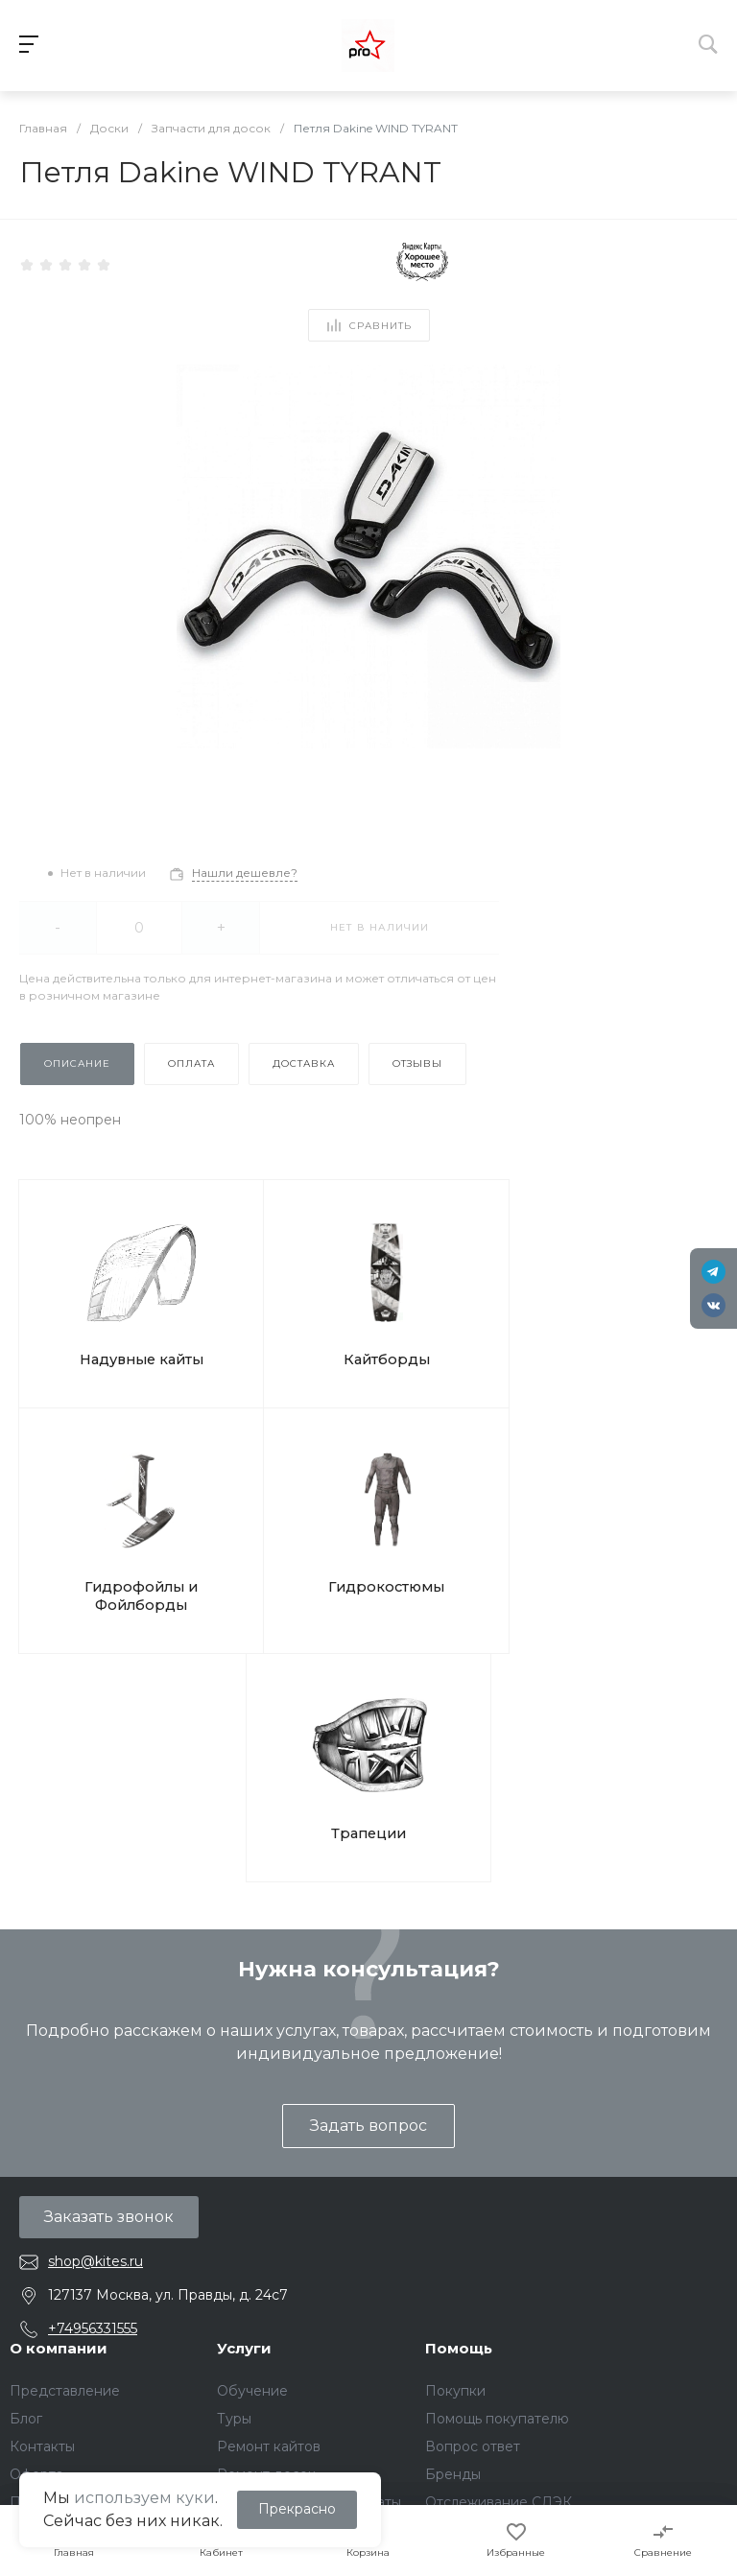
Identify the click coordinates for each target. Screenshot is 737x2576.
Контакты (42, 2135)
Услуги (244, 2037)
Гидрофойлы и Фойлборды (452, 1327)
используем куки (144, 2498)
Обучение (252, 2080)
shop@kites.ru (95, 1950)
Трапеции (369, 1522)
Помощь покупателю (497, 2107)
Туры (234, 2107)
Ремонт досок (266, 2163)
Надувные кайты (106, 1317)
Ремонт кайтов (269, 2135)
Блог (26, 2107)
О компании (58, 2037)
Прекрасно (297, 2508)
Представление (65, 2080)
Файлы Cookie (58, 2287)
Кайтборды (279, 1317)
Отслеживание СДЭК (498, 2191)
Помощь (458, 2037)
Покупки (455, 2080)
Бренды (453, 2163)
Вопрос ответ (472, 2135)
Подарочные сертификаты (309, 2191)
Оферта (36, 2163)
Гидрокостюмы (627, 1317)
